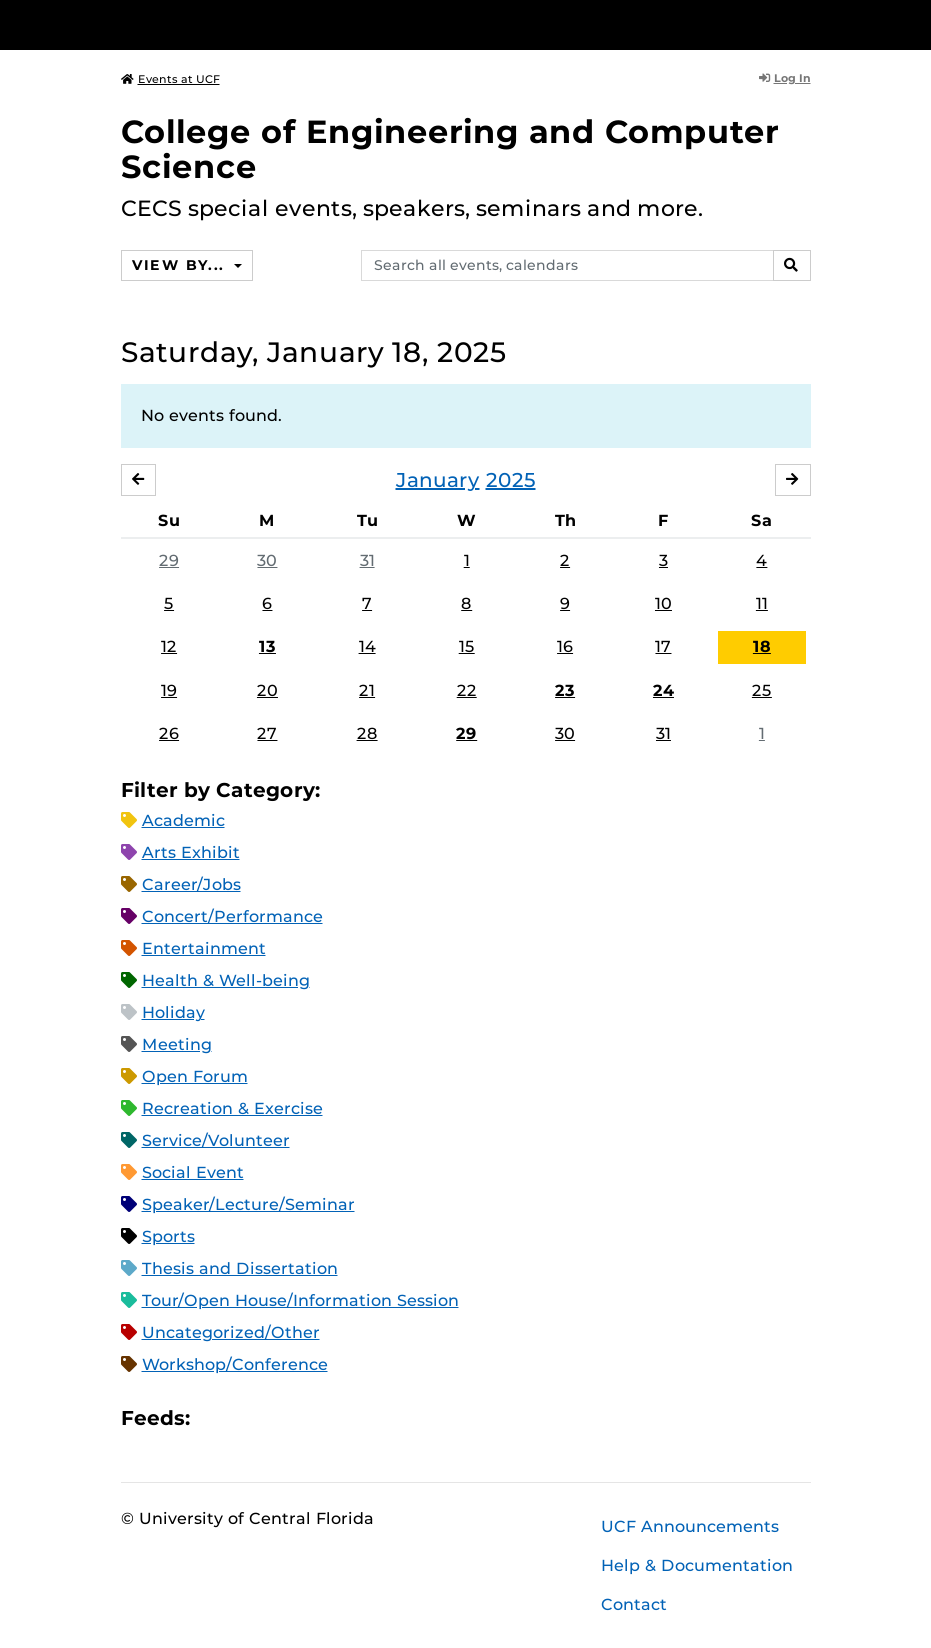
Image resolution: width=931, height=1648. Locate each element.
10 (663, 603)
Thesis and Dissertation (240, 1268)
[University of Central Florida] (254, 24)
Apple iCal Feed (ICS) (216, 1417)
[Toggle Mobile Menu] (806, 23)
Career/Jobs (191, 884)
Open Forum (195, 1076)
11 (762, 603)
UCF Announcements (690, 1526)
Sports (168, 1236)
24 (663, 690)
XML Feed (318, 1417)
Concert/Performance (232, 916)
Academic (183, 820)
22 (467, 690)
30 (267, 560)
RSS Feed (284, 1417)
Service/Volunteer (216, 1140)
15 (467, 646)
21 (367, 690)
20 (267, 690)
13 (267, 646)
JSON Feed (352, 1417)
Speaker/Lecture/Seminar (248, 1204)
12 (169, 646)
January (438, 480)
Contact (634, 1604)
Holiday (173, 1012)
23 (565, 690)
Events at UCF (170, 79)
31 (367, 560)
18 (762, 646)
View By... (181, 265)
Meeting (177, 1044)
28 (367, 733)
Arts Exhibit (191, 852)
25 (762, 690)
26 (169, 733)
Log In (785, 78)
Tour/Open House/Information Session (300, 1300)
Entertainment (204, 948)
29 (169, 560)
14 (367, 646)
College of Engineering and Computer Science (450, 149)
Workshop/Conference (235, 1364)
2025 (511, 480)
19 (169, 690)
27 (267, 733)
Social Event (193, 1172)
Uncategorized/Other (231, 1332)
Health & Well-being (226, 980)
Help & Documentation (697, 1565)
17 (663, 646)
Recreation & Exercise (232, 1108)
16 (565, 646)
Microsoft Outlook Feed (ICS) (250, 1417)
